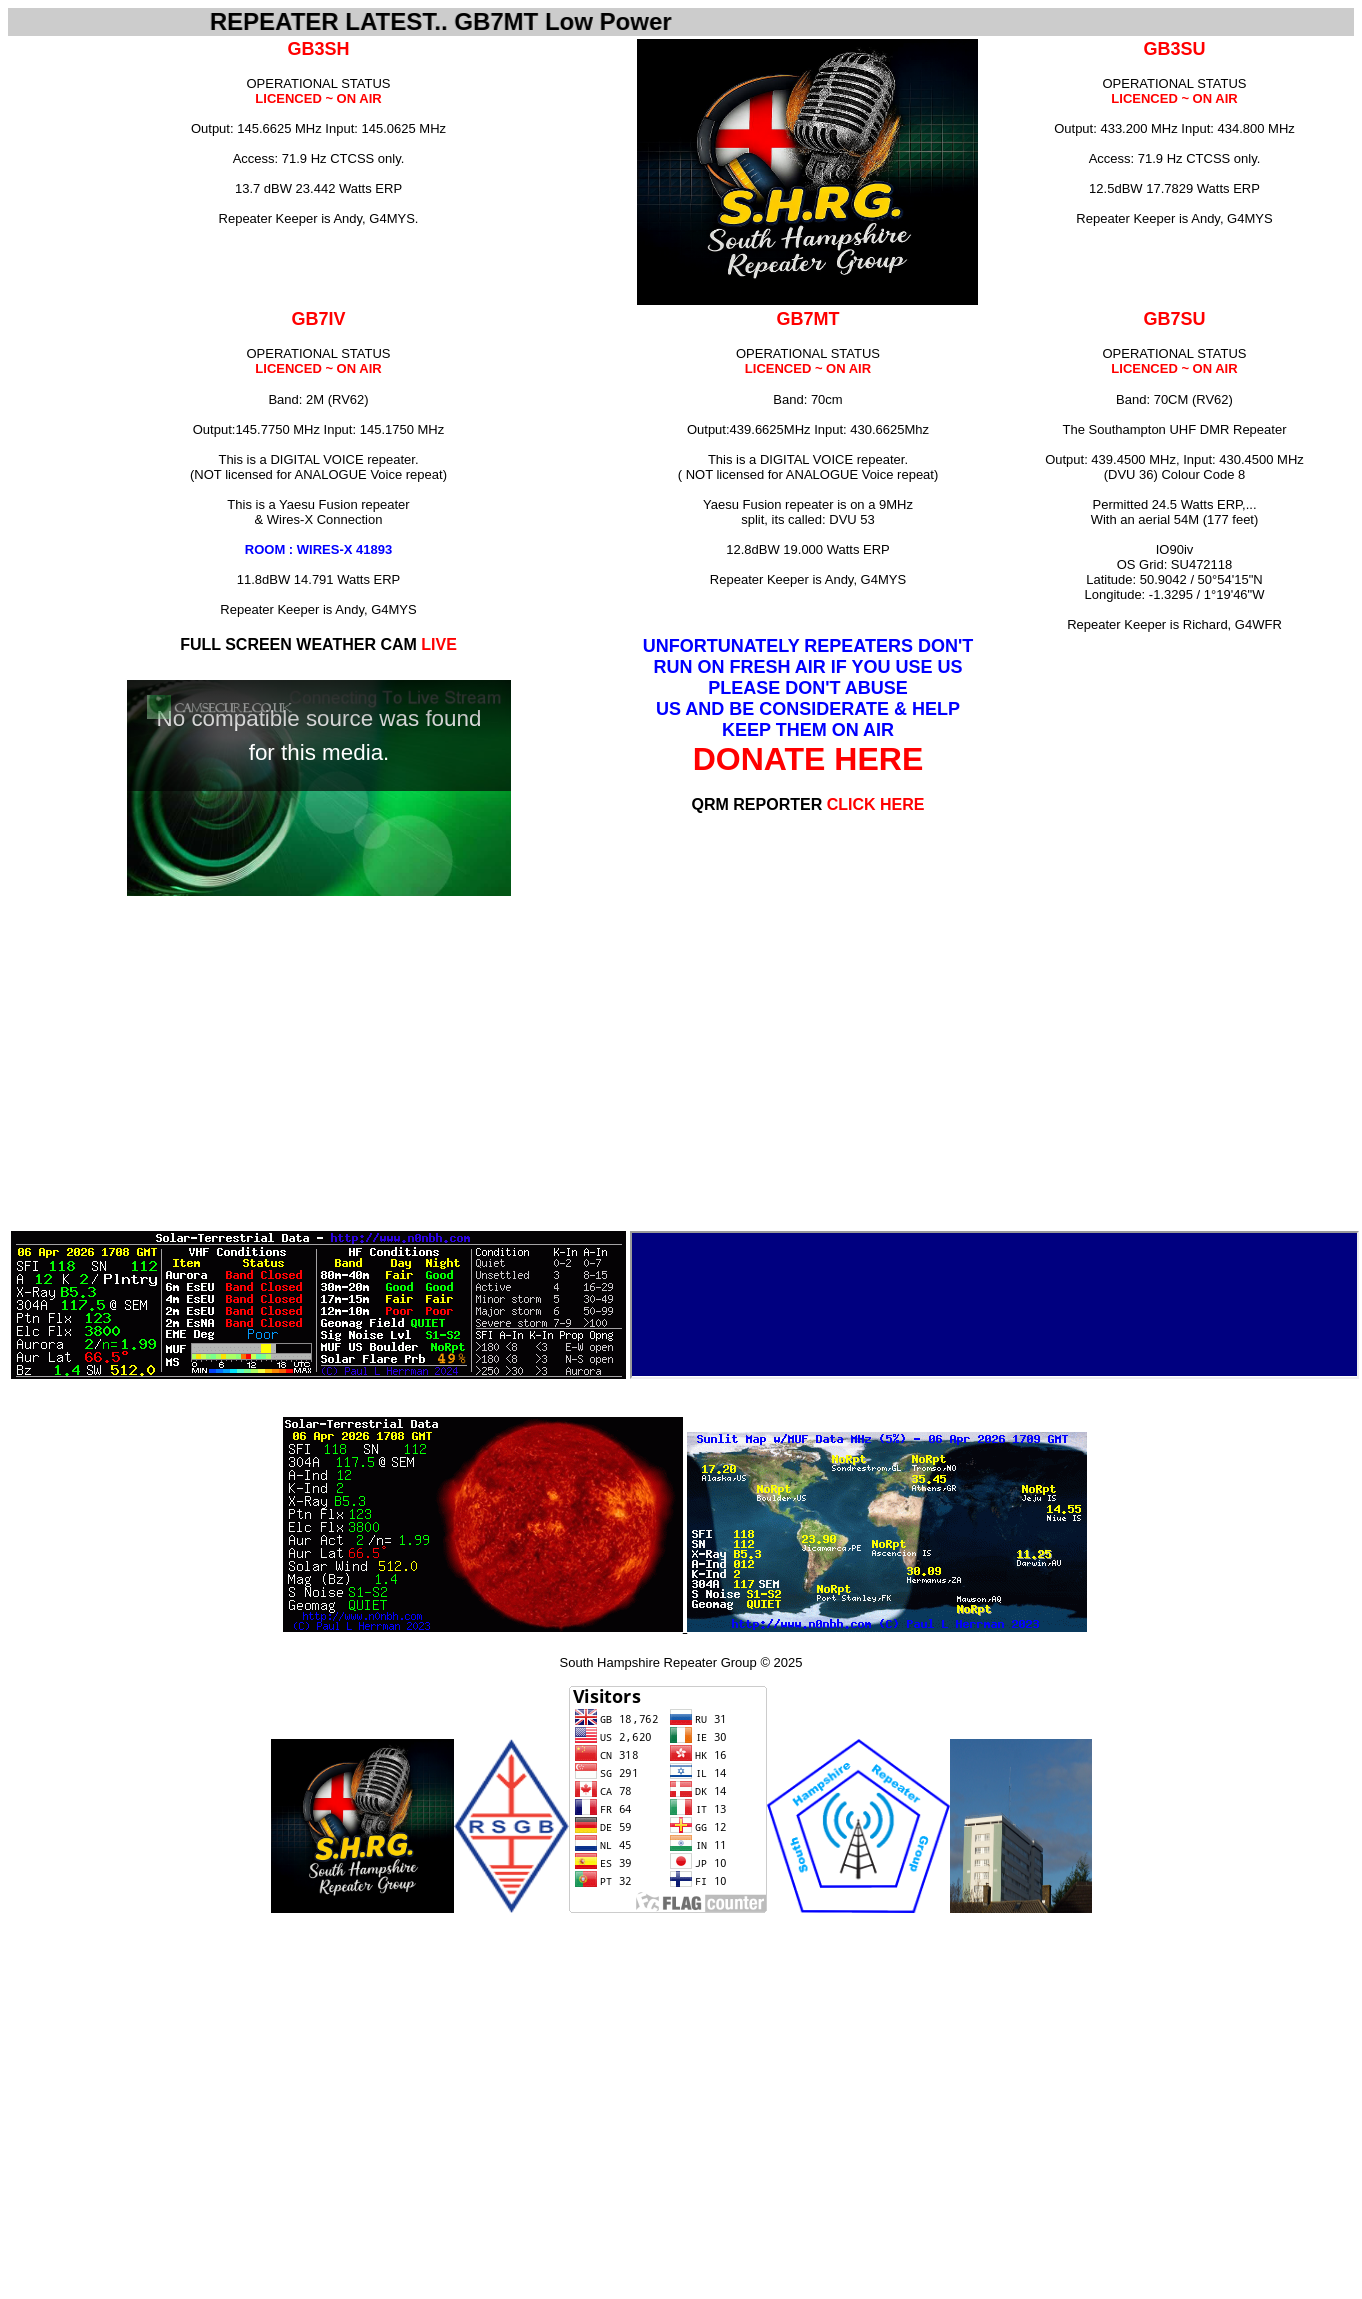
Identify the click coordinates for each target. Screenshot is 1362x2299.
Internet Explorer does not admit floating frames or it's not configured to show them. (994, 1305)
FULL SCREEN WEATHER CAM (318, 644)
